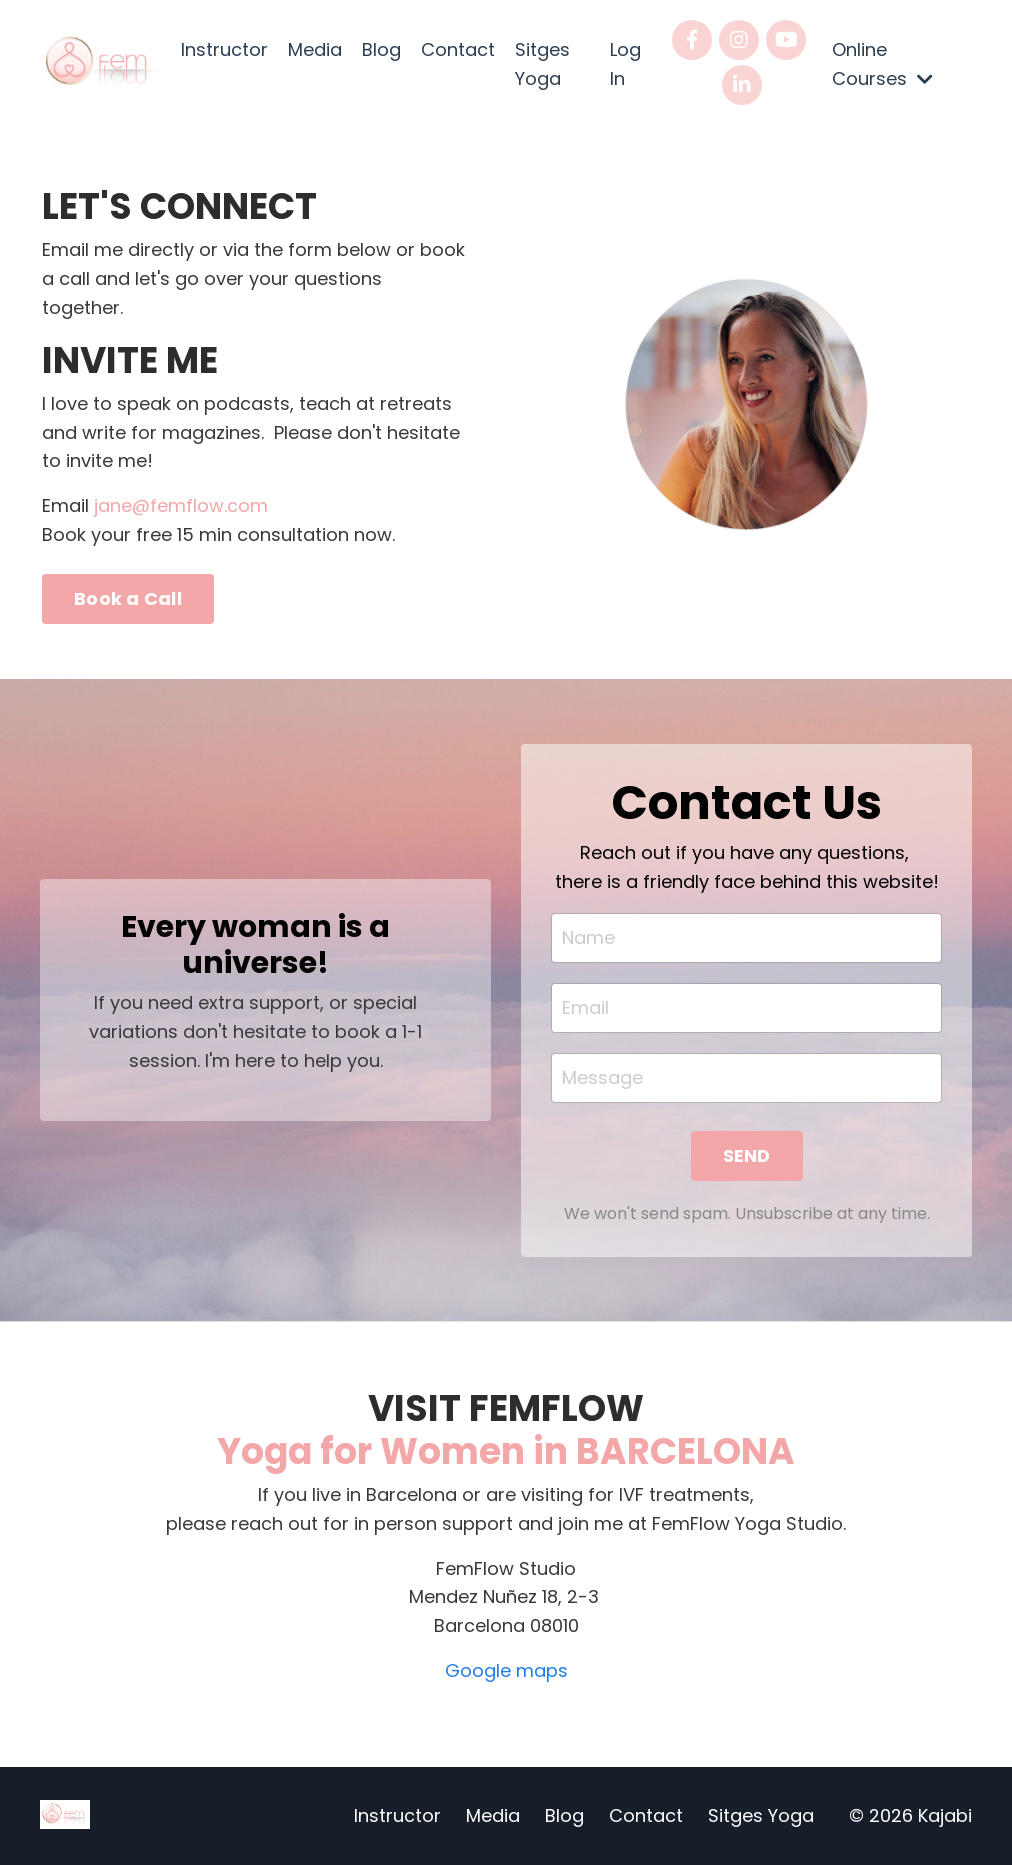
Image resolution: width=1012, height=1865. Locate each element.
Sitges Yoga (542, 64)
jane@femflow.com (181, 505)
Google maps (506, 1670)
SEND (747, 1155)
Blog (381, 49)
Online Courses (882, 64)
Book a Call (128, 598)
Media (315, 49)
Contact (458, 49)
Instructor (224, 49)
